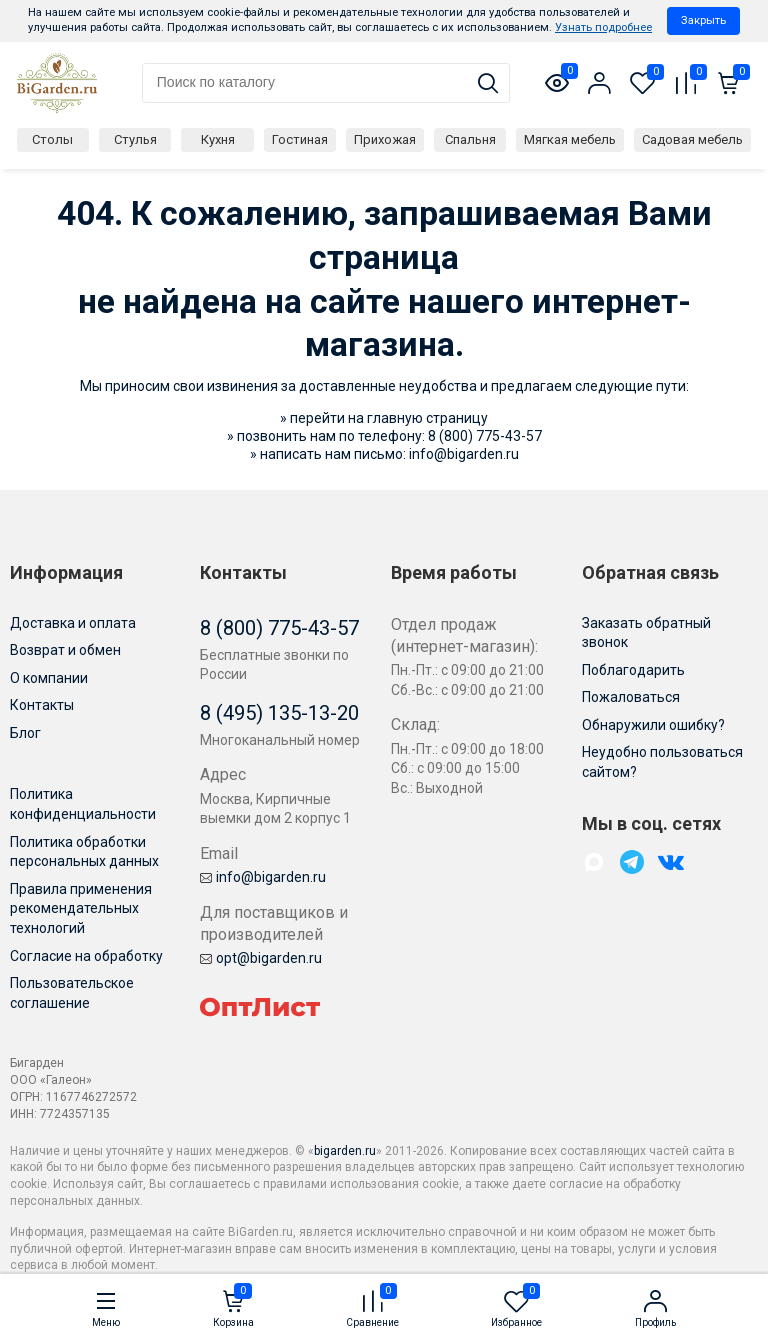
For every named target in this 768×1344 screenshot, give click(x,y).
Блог (25, 733)
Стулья (135, 139)
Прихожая (385, 139)
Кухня (218, 139)
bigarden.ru (345, 1151)
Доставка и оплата (73, 623)
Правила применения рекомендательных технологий (81, 908)
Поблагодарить (633, 670)
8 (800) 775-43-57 (485, 436)
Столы (52, 139)
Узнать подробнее (603, 27)
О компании (49, 678)
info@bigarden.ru (464, 454)
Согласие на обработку (86, 956)
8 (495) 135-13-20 (279, 713)
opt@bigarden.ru (261, 958)
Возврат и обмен (65, 650)
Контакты (42, 705)
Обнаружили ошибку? (653, 725)
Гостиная (300, 139)
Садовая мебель (692, 139)
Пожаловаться (631, 697)
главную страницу (427, 418)
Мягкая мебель (570, 139)
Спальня (470, 139)
